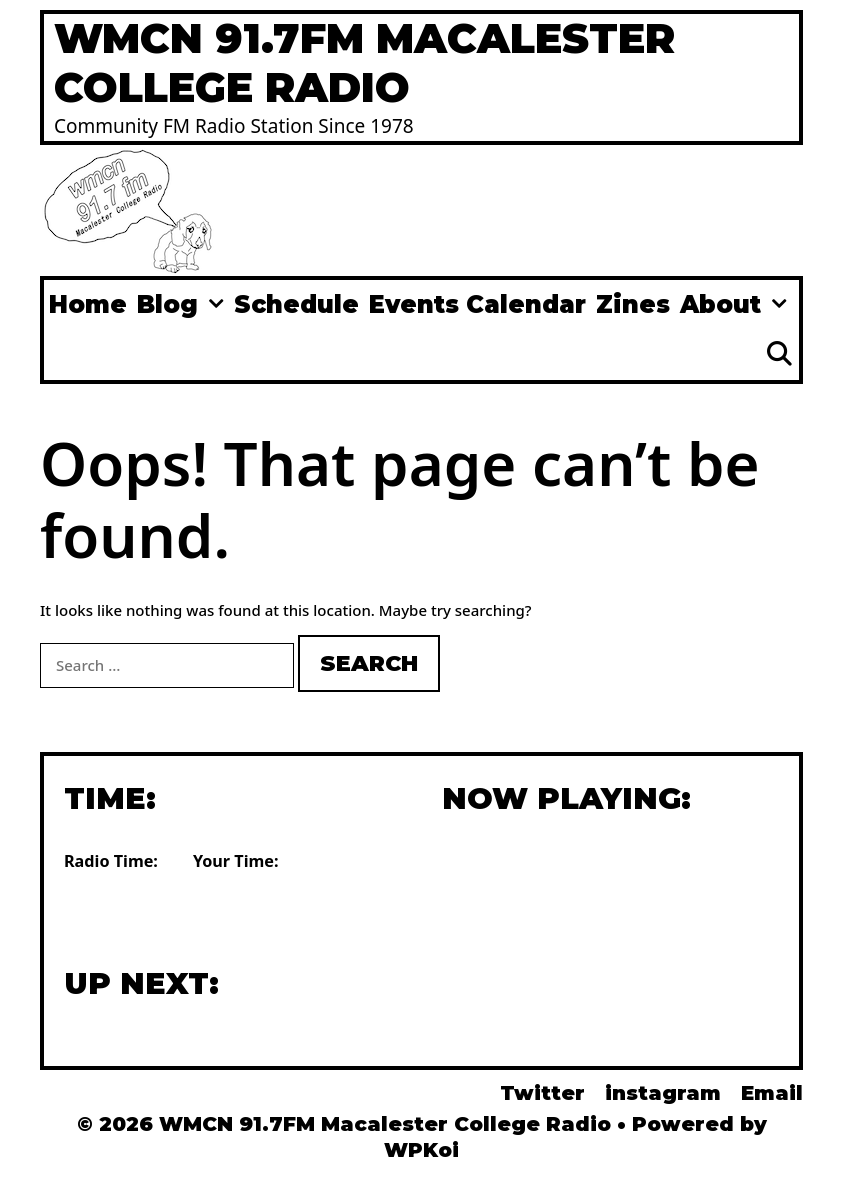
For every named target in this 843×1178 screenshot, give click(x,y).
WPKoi (421, 1150)
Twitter (542, 1093)
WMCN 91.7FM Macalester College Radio (364, 62)
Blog (183, 305)
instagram (663, 1093)
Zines (633, 304)
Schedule (296, 304)
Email (772, 1093)
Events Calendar (477, 304)
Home (88, 304)
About (736, 305)
